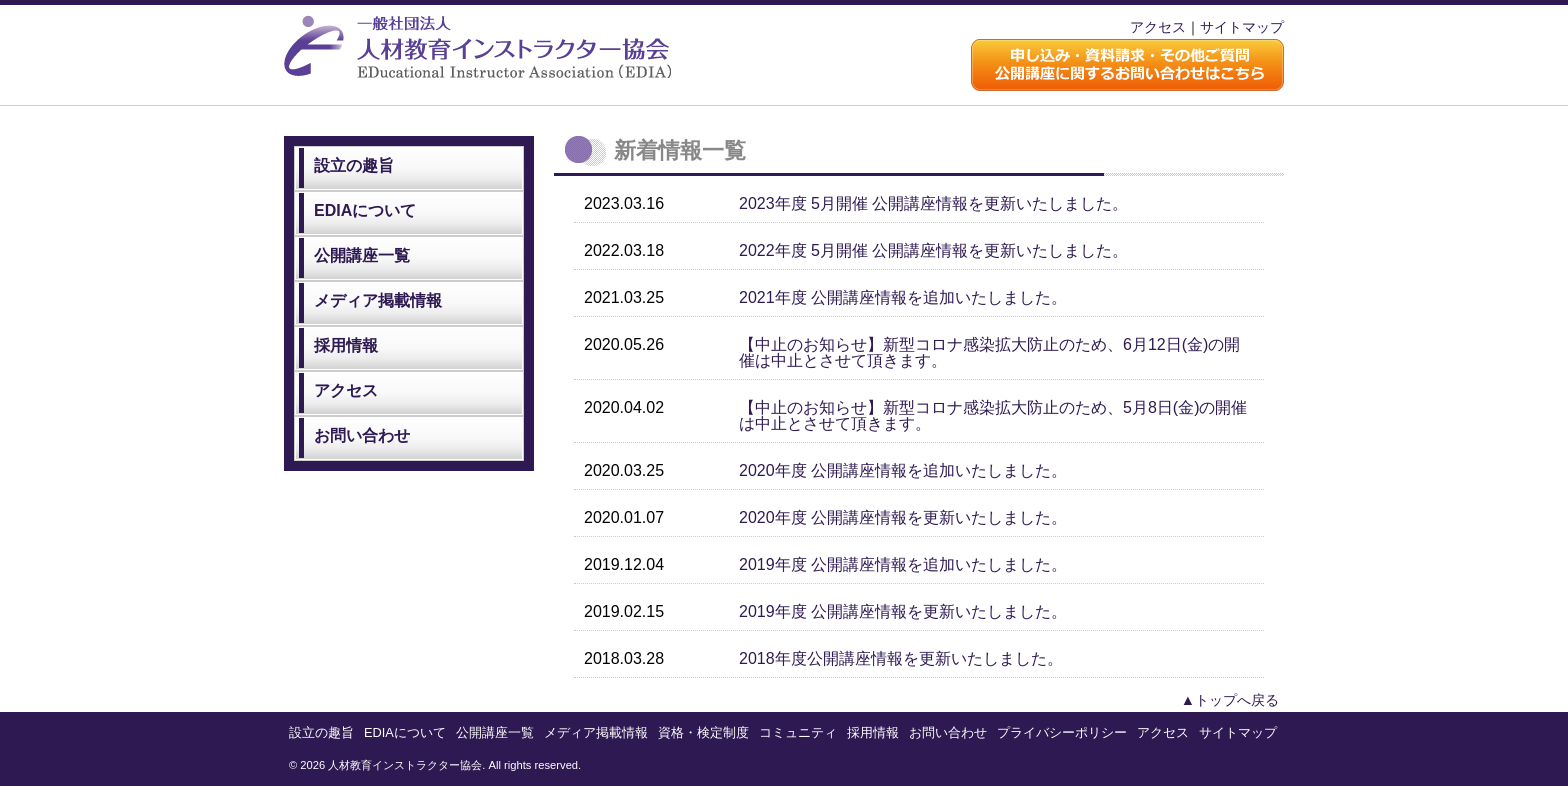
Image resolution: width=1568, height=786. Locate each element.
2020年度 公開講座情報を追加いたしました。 (903, 470)
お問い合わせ (362, 435)
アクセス (1158, 27)
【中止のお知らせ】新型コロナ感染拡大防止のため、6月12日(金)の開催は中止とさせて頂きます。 (989, 352)
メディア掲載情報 (378, 300)
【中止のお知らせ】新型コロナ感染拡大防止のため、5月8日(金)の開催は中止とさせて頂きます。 (993, 415)
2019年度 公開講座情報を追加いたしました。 (903, 564)
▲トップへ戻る (1230, 700)
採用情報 (346, 345)
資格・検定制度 (703, 732)
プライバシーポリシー (1062, 732)
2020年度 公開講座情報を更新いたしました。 (903, 517)
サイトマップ (1242, 27)
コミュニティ (798, 732)
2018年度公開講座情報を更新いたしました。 (901, 658)
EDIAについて (365, 210)
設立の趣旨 (354, 165)
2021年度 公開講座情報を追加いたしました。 (903, 297)
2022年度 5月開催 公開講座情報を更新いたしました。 (933, 250)
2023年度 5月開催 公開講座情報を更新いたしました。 (933, 203)
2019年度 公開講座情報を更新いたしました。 (903, 611)
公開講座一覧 (362, 255)
